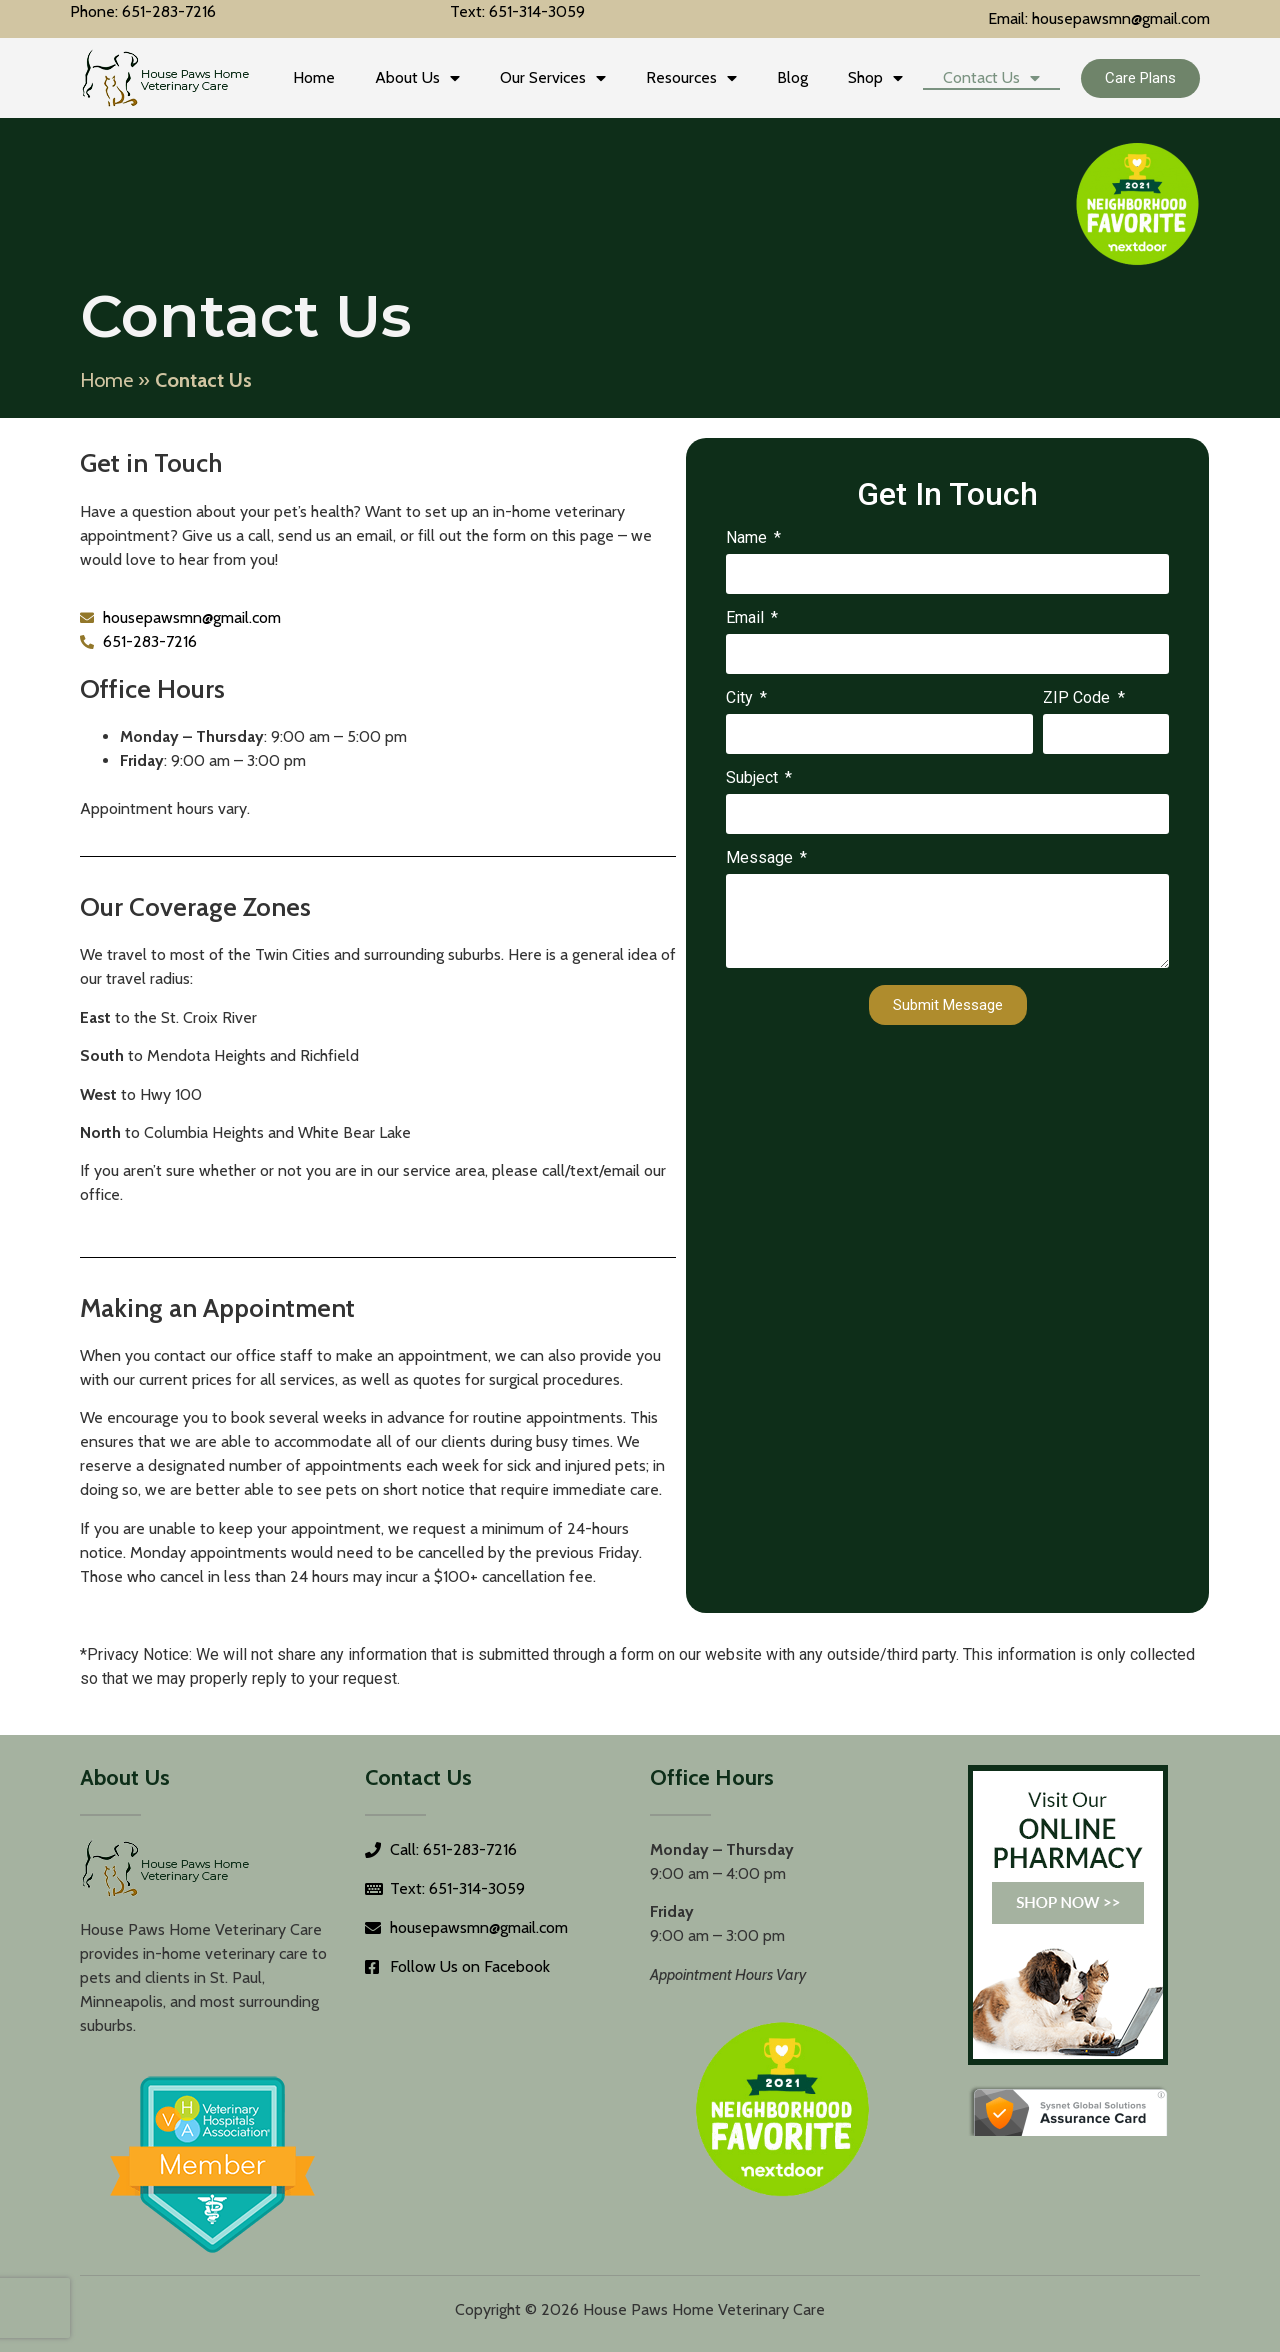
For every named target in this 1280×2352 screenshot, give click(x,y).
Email (747, 618)
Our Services (553, 78)
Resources (691, 78)
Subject (754, 778)
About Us (417, 78)
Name (748, 538)
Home (314, 77)
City (741, 698)
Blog (792, 77)
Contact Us (991, 78)
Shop (875, 78)
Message (761, 858)
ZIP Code (1078, 698)
